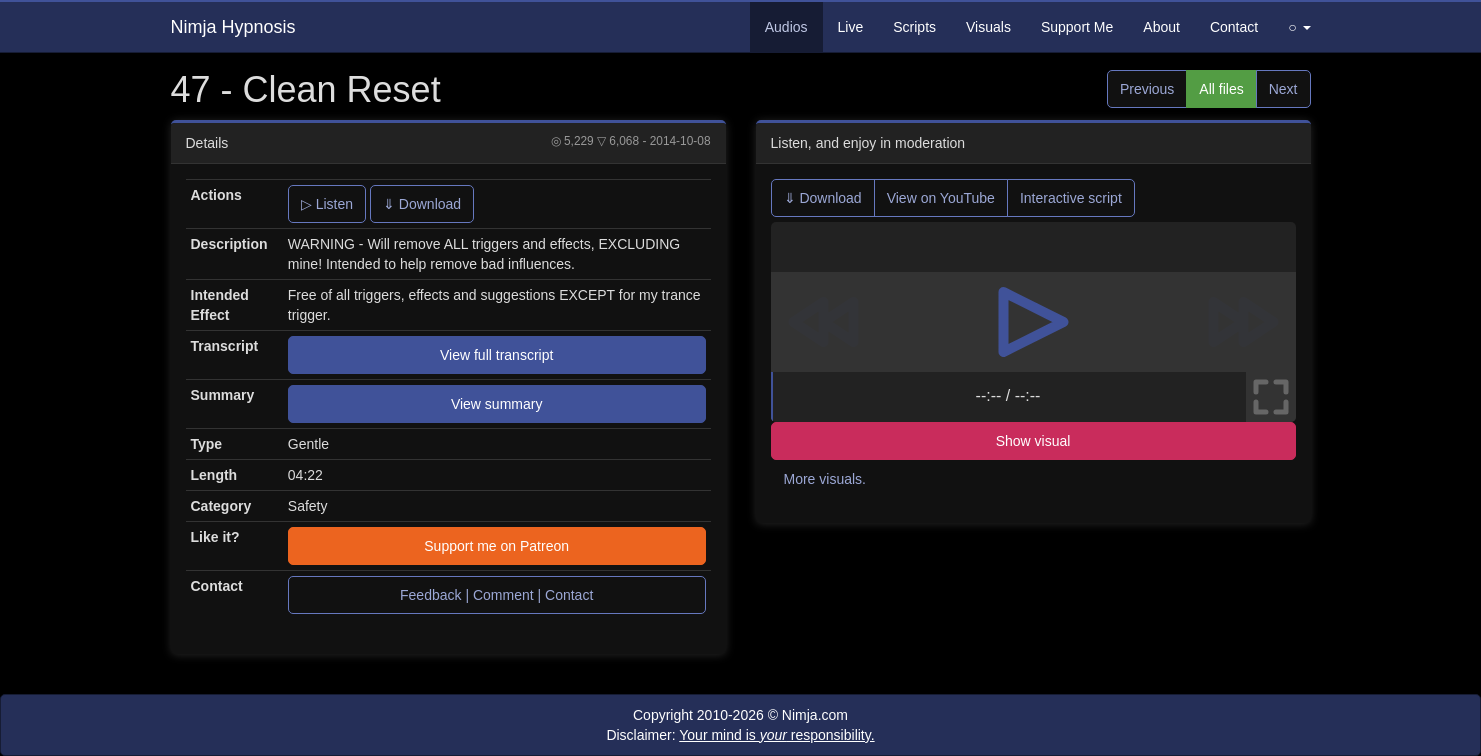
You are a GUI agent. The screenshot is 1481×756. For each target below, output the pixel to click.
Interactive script (1071, 198)
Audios (786, 27)
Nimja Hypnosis (233, 27)
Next (1283, 89)
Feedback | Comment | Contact (496, 595)
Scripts (914, 27)
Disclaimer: (740, 735)
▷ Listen (327, 204)
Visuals (988, 27)
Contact (1234, 27)
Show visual (1033, 441)
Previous (1147, 89)
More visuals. (825, 479)
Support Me (1077, 27)
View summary (497, 404)
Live (851, 27)
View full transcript (496, 355)
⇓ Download (422, 204)
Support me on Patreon (496, 546)
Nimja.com (815, 715)
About (1161, 27)
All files (1221, 89)
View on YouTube (941, 198)
